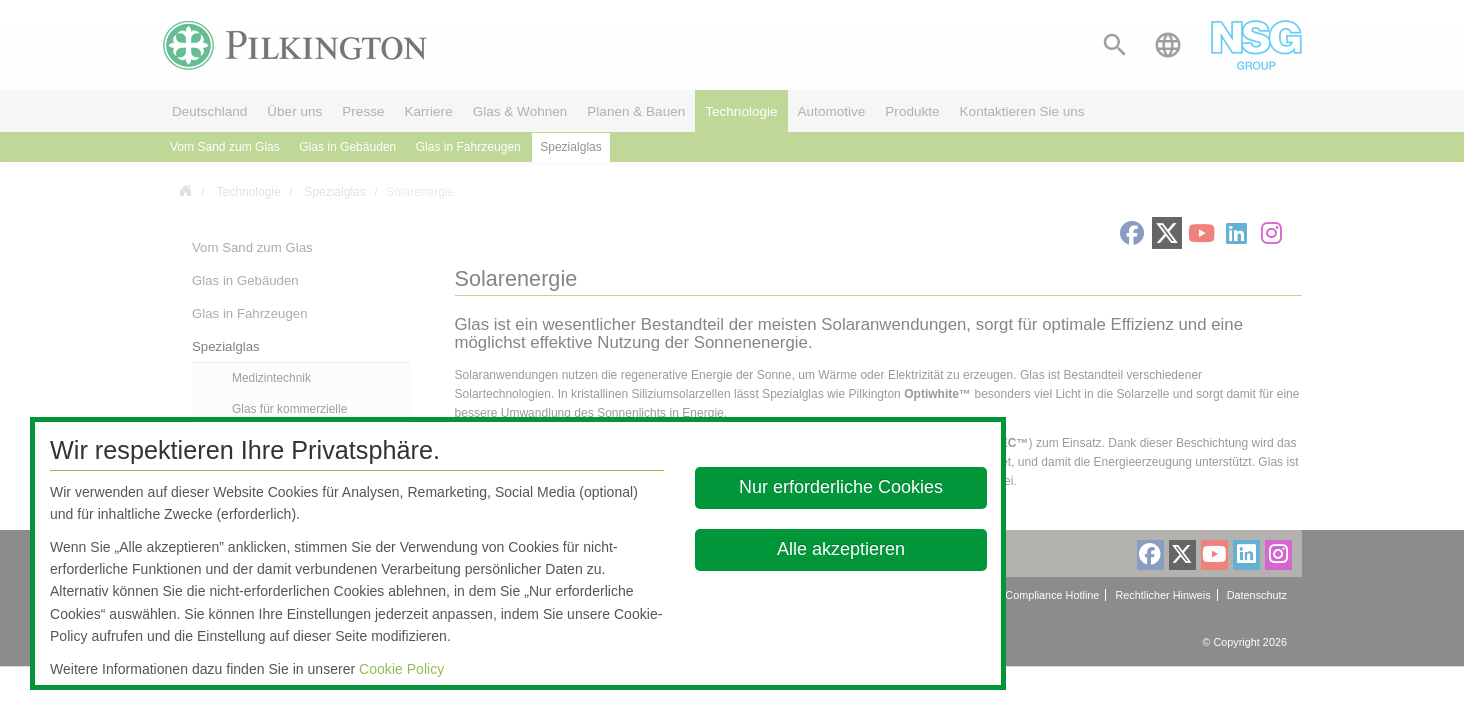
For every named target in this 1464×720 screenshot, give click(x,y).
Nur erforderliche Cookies (841, 487)
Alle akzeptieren (841, 549)
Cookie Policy (401, 669)
